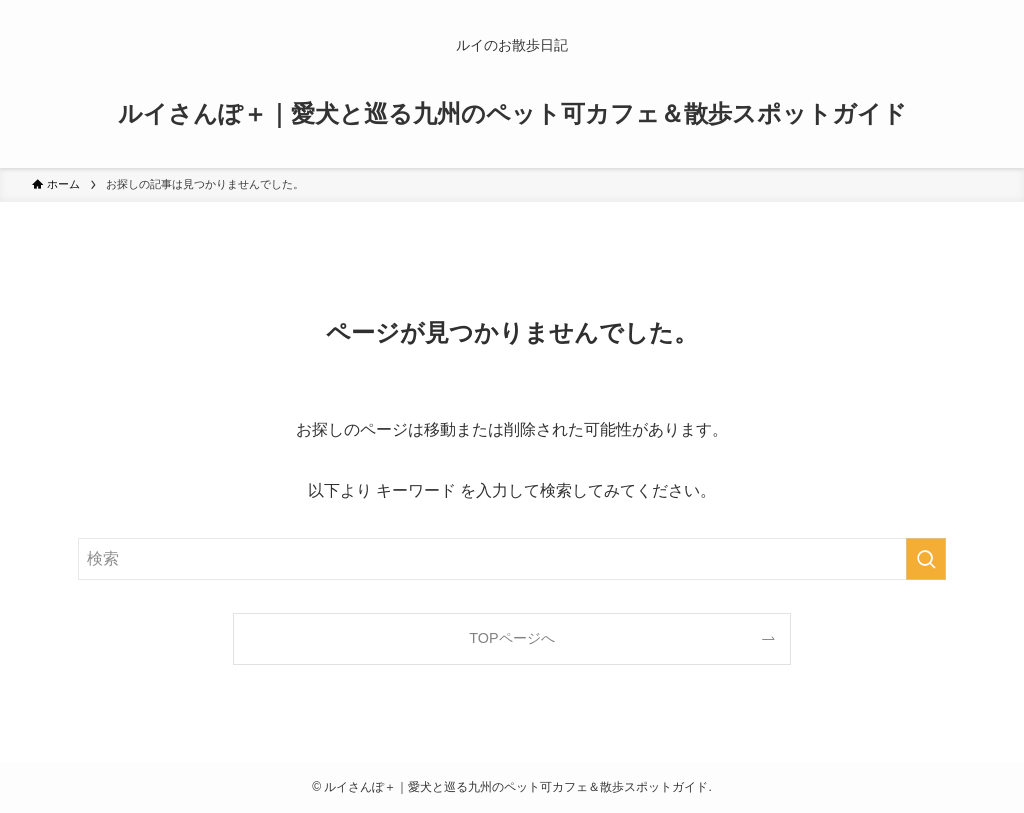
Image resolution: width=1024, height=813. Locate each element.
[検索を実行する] (926, 559)
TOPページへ (511, 638)
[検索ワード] (512, 559)
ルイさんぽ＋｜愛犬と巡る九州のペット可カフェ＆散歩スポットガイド (512, 114)
